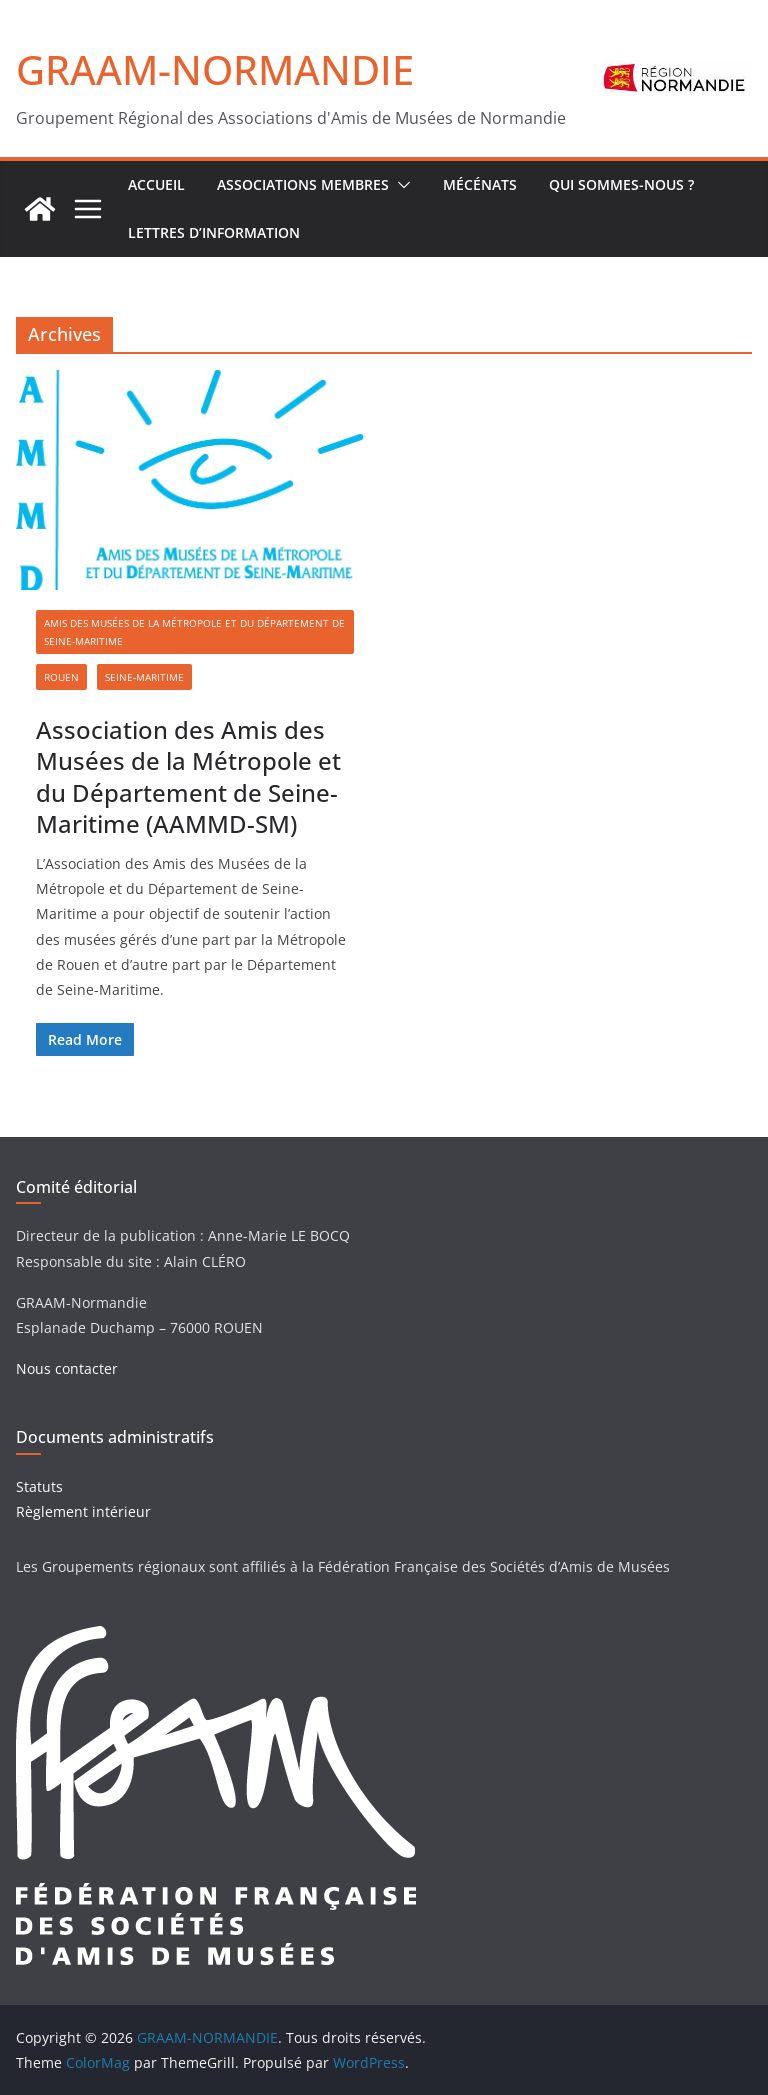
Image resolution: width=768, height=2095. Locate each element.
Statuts (39, 1486)
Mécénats (480, 184)
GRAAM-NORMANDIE (215, 69)
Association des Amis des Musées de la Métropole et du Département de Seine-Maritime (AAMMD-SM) (188, 776)
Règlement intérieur (83, 1511)
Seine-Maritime (144, 677)
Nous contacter (67, 1368)
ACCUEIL (156, 184)
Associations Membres (303, 184)
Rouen (61, 677)
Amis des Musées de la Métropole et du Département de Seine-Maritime (194, 632)
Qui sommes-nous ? (621, 184)
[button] (400, 185)
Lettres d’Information (214, 232)
